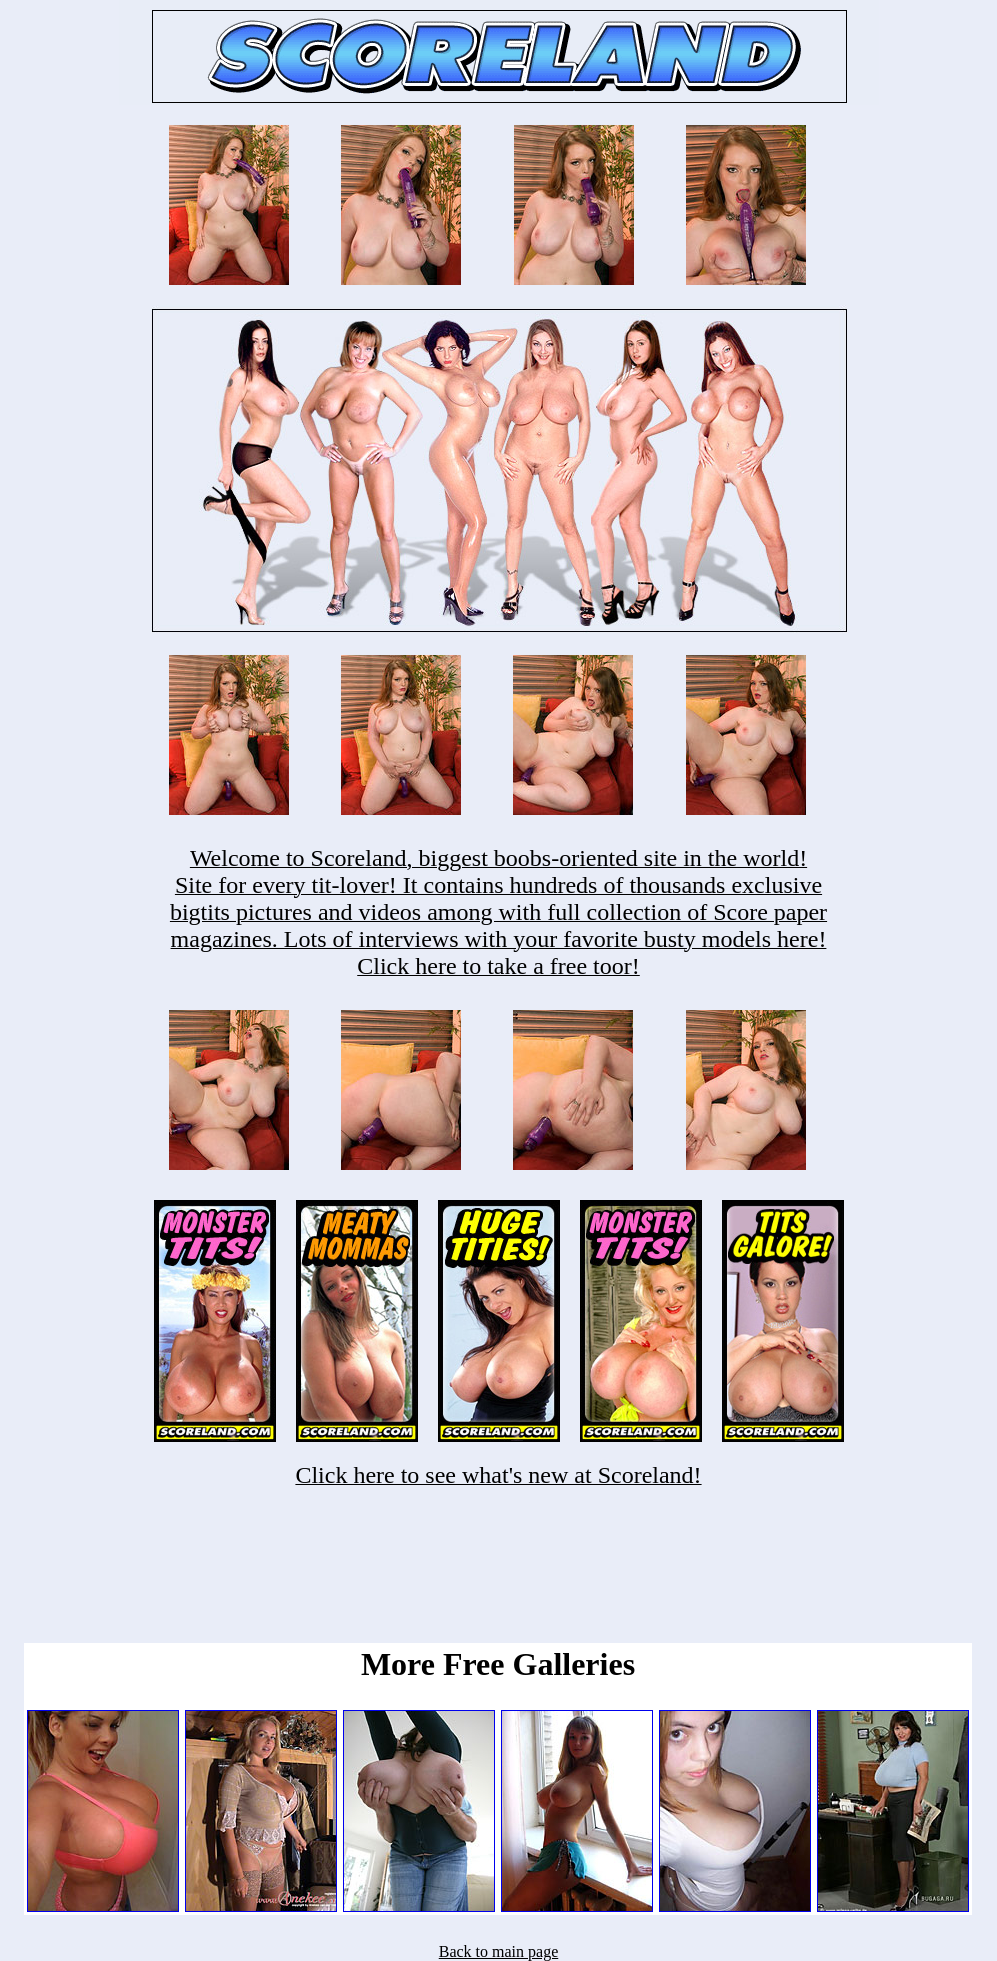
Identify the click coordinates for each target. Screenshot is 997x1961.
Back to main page (499, 1951)
